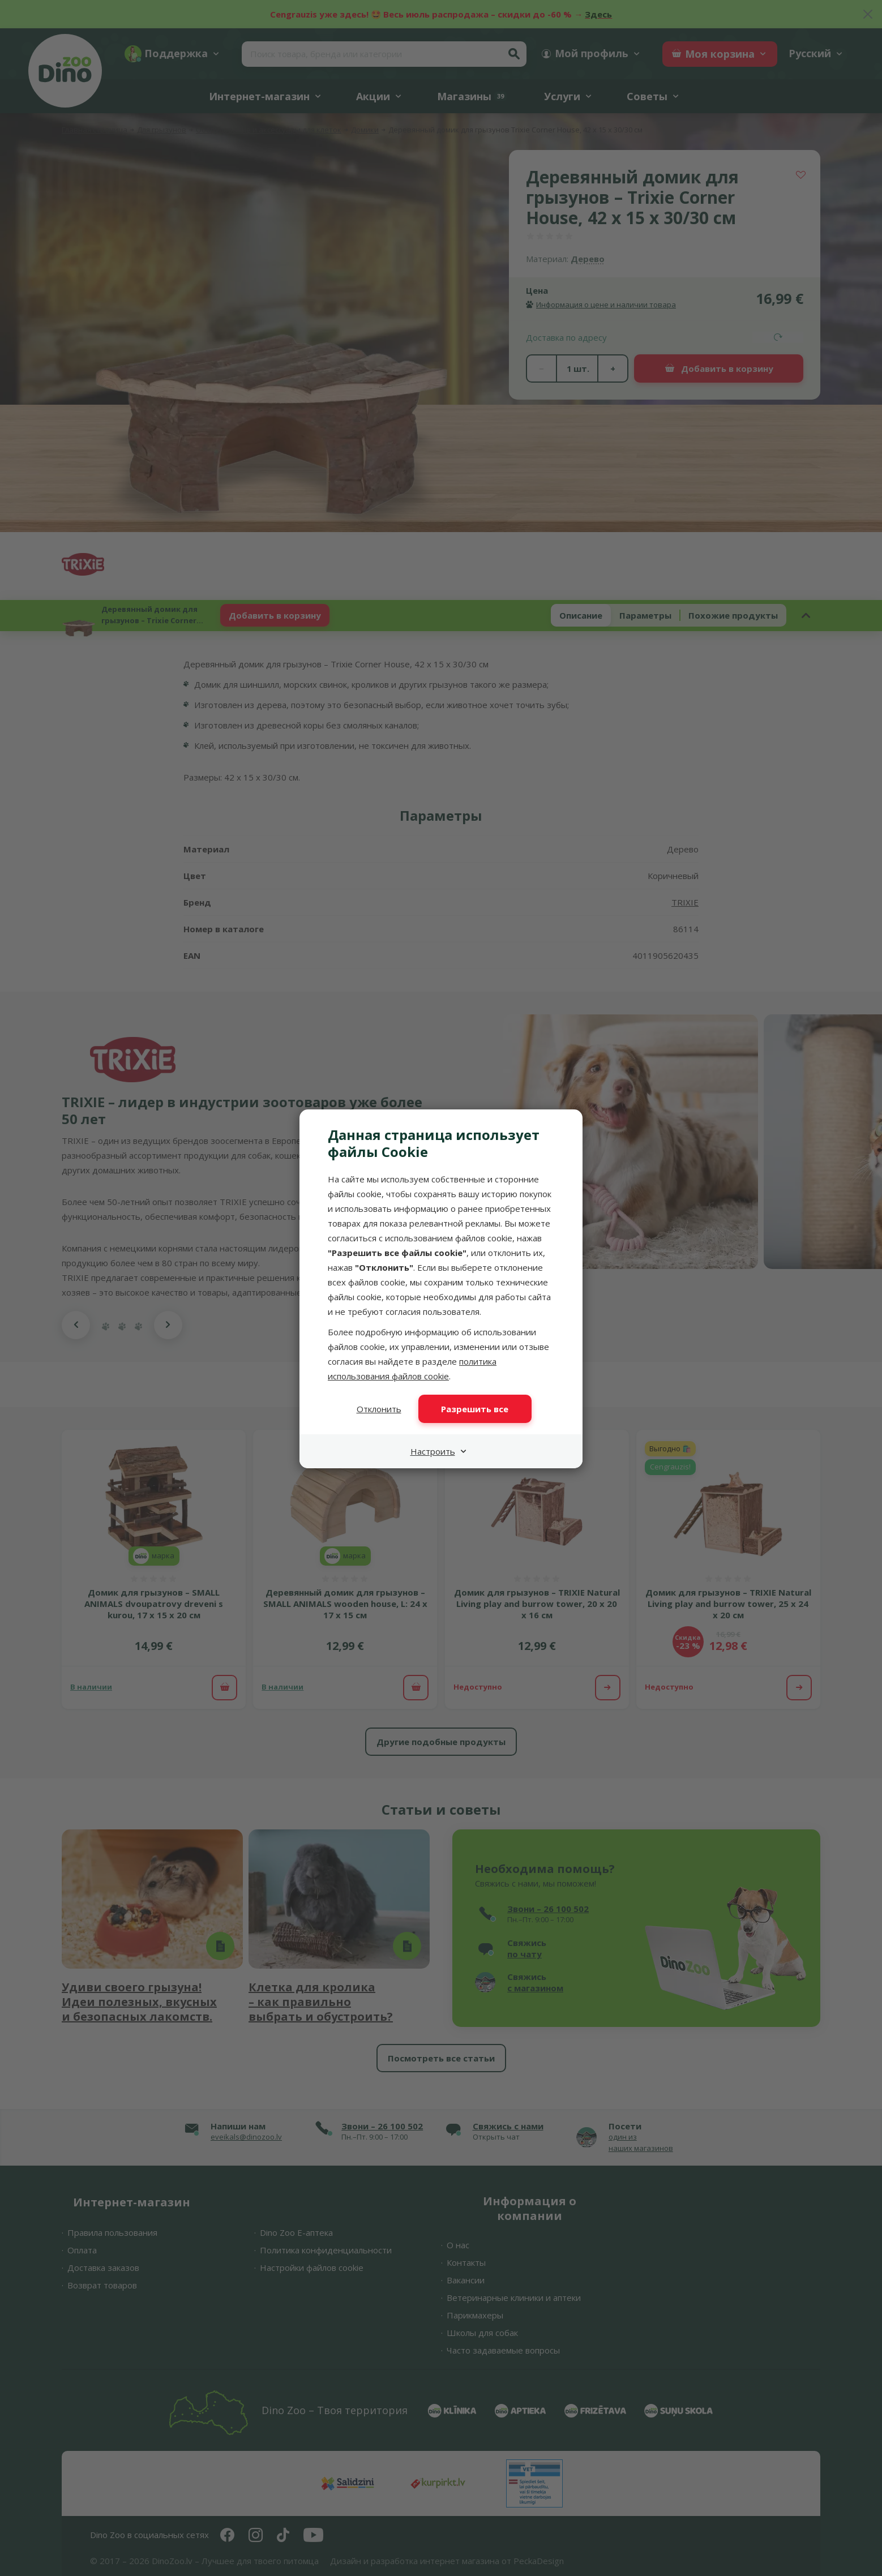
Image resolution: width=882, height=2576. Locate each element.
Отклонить (379, 1409)
